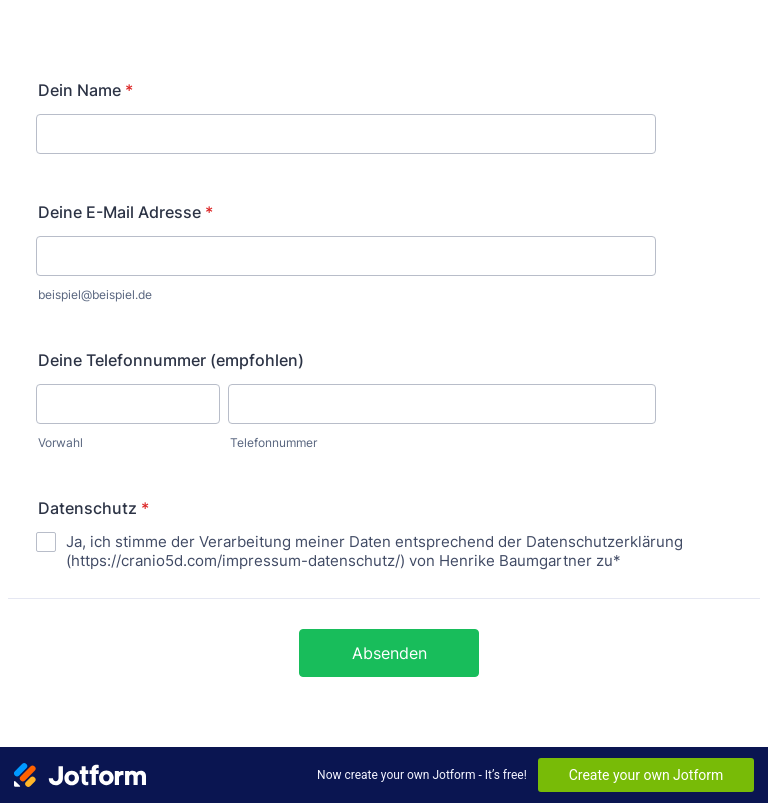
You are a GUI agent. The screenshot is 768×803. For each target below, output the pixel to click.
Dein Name (85, 90)
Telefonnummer (273, 442)
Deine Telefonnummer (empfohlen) (171, 360)
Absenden (389, 653)
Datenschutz (93, 508)
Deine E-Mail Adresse (125, 212)
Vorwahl (60, 442)
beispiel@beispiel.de (95, 294)
